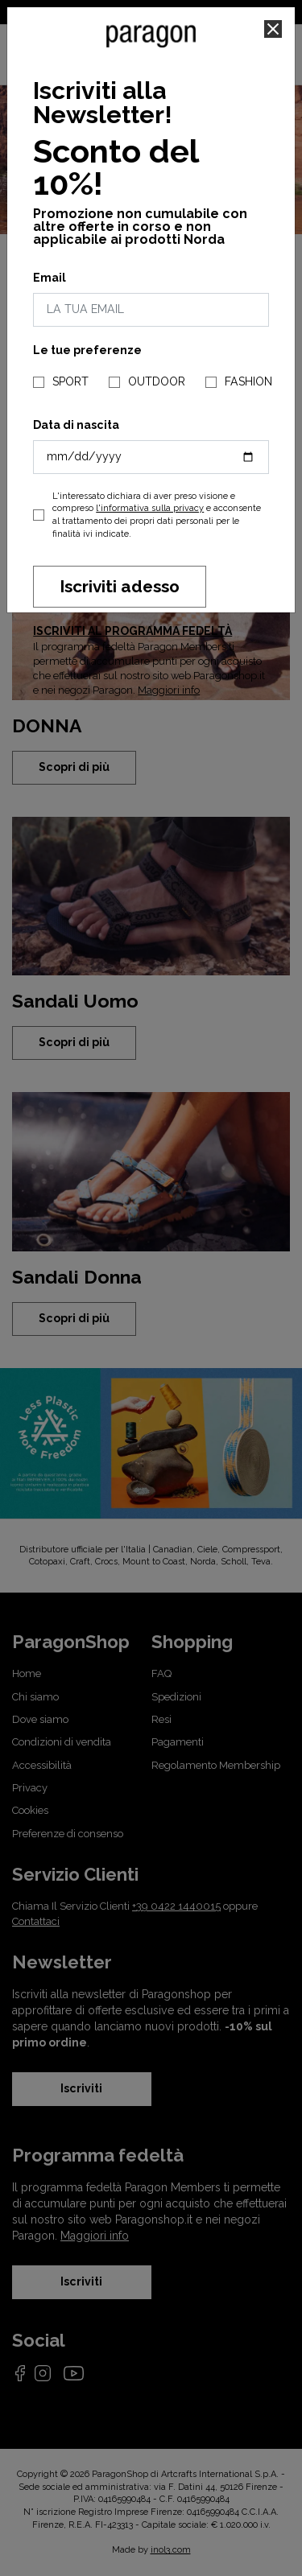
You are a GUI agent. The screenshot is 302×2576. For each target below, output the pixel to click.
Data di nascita (76, 424)
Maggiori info (169, 690)
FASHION (248, 381)
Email (49, 277)
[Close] (273, 29)
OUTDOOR (156, 381)
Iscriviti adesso (120, 586)
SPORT (70, 381)
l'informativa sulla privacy (150, 508)
